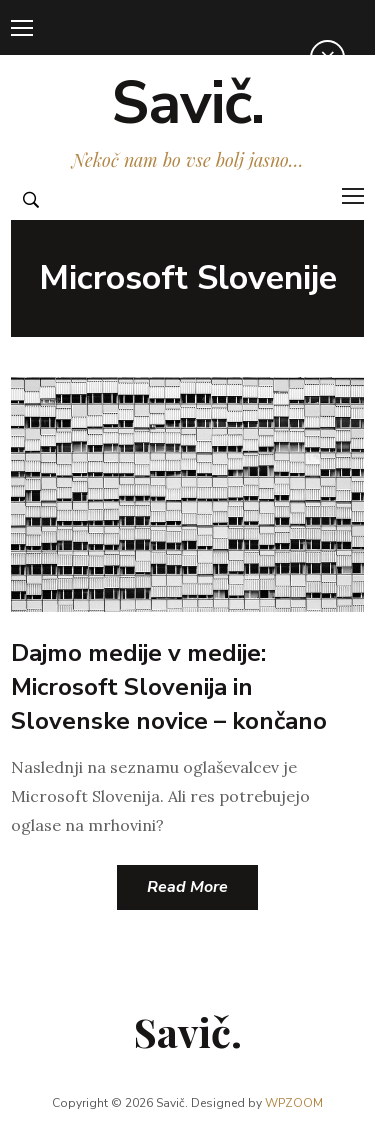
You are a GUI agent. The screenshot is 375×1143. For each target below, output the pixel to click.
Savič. (187, 103)
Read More (187, 887)
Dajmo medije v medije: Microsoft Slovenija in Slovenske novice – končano (169, 686)
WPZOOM (294, 1103)
